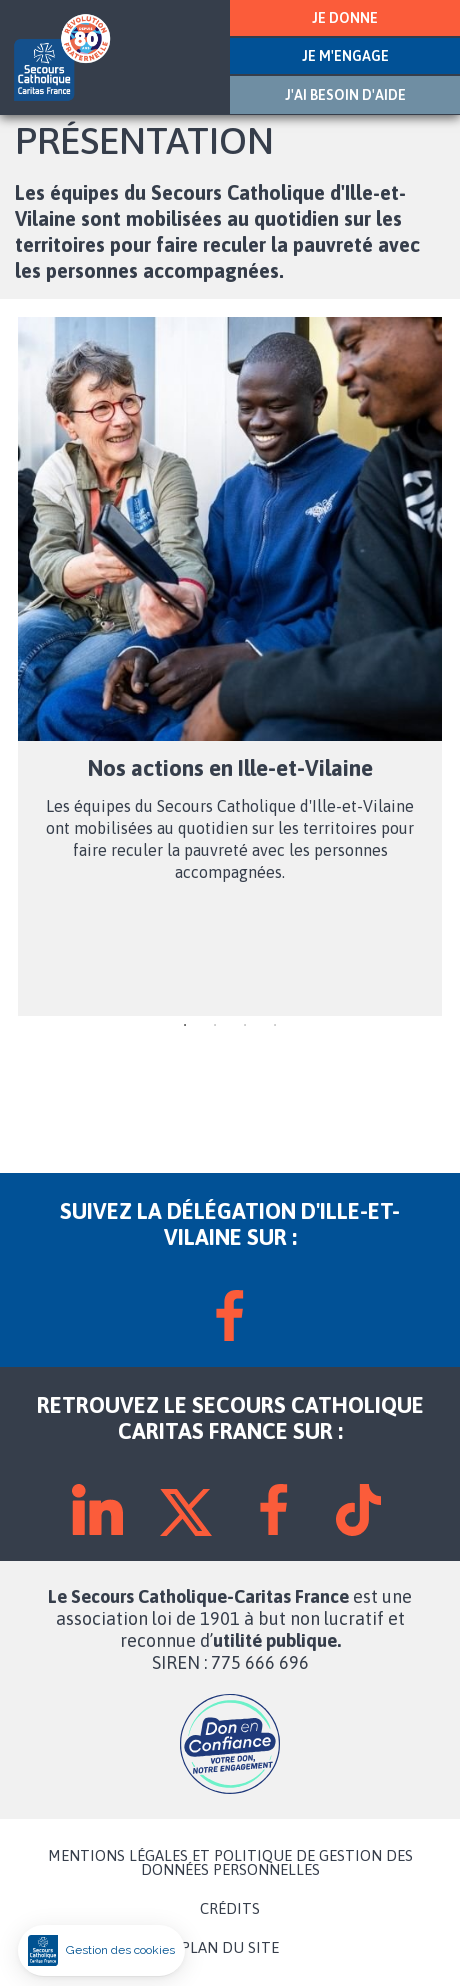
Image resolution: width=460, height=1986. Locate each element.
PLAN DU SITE (230, 1948)
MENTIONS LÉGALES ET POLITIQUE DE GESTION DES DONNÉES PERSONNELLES (230, 1863)
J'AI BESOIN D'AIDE (345, 95)
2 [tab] (215, 1026)
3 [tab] (245, 1026)
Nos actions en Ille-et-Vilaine (230, 768)
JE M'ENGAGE (345, 56)
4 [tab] (275, 1026)
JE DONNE (345, 18)
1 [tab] (185, 1026)
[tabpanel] (230, 666)
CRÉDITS (230, 1909)
